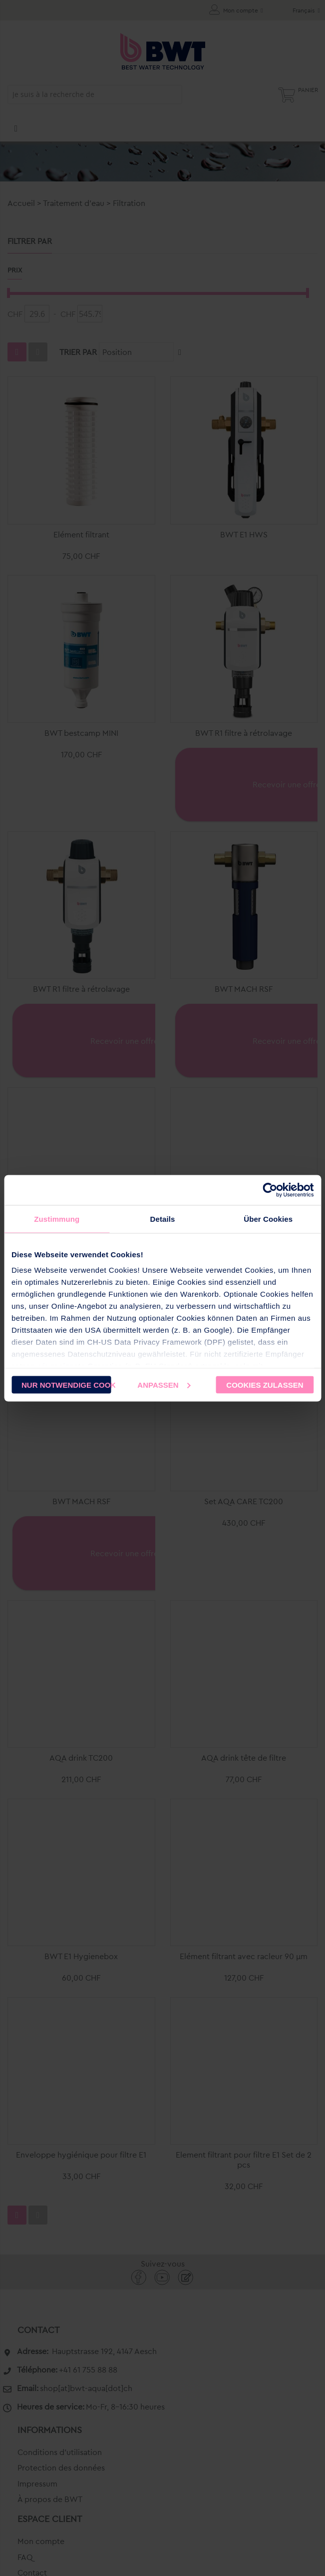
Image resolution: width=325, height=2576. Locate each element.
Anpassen (163, 1384)
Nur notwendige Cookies (66, 1384)
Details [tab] (162, 1218)
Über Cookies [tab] (268, 1218)
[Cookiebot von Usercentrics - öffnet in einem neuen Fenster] (270, 1189)
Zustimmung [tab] (56, 1218)
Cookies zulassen (264, 1384)
